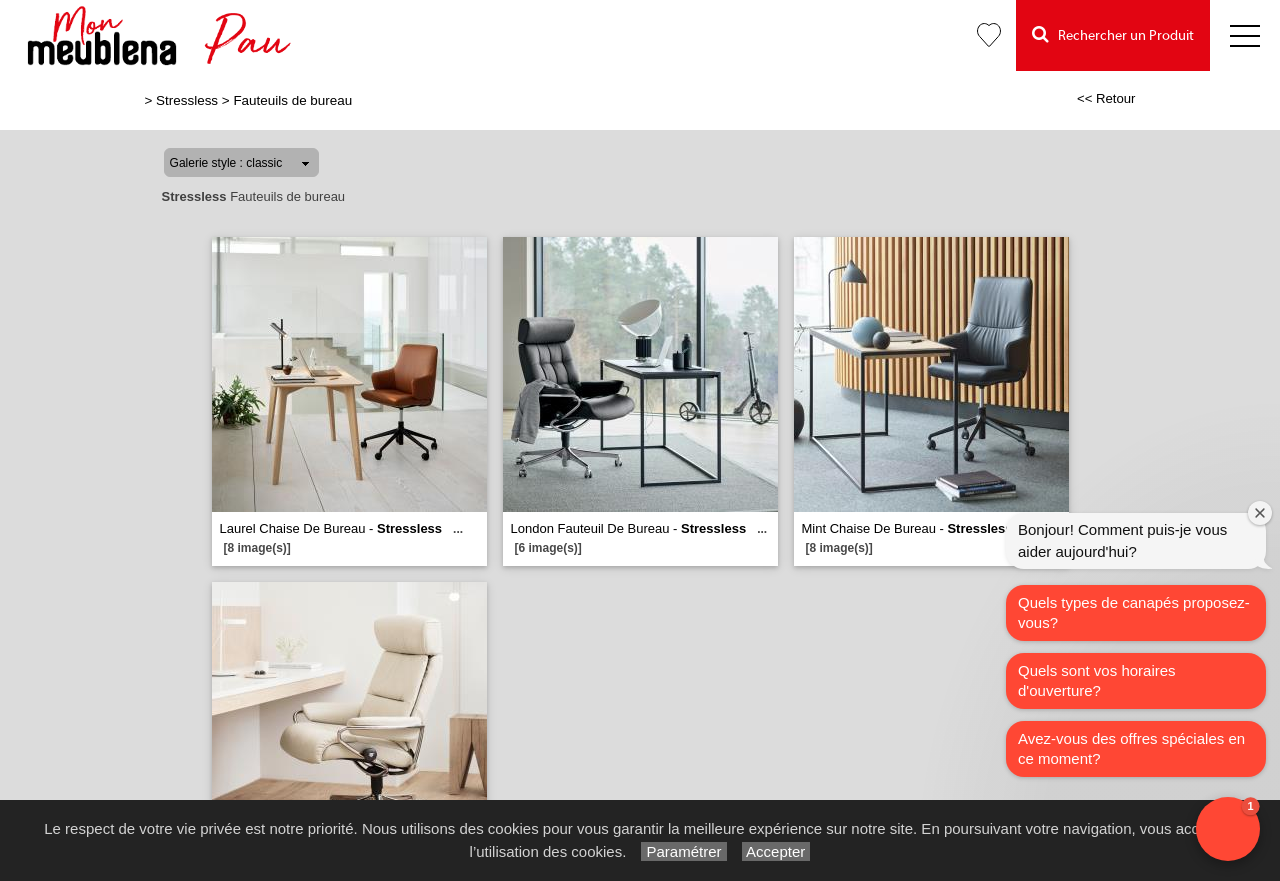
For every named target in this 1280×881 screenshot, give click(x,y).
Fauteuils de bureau (292, 100)
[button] (1228, 829)
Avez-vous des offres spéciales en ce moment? (1131, 748)
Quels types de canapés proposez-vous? (1134, 612)
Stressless (187, 100)
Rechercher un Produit (1113, 34)
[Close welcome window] (1260, 513)
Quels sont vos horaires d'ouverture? (1097, 680)
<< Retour (1106, 98)
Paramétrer (683, 851)
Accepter (776, 851)
